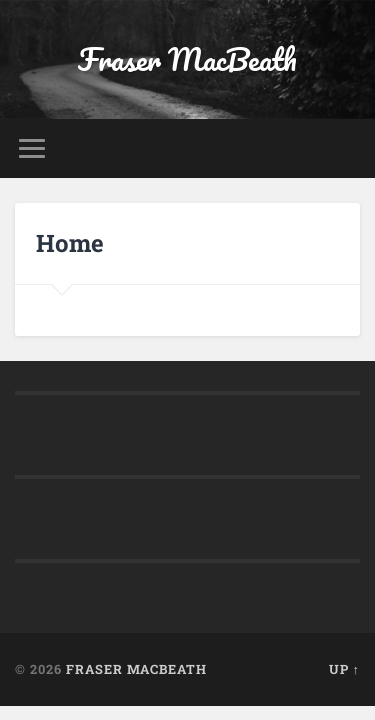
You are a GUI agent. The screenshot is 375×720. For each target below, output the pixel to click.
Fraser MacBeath (187, 59)
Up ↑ (344, 669)
